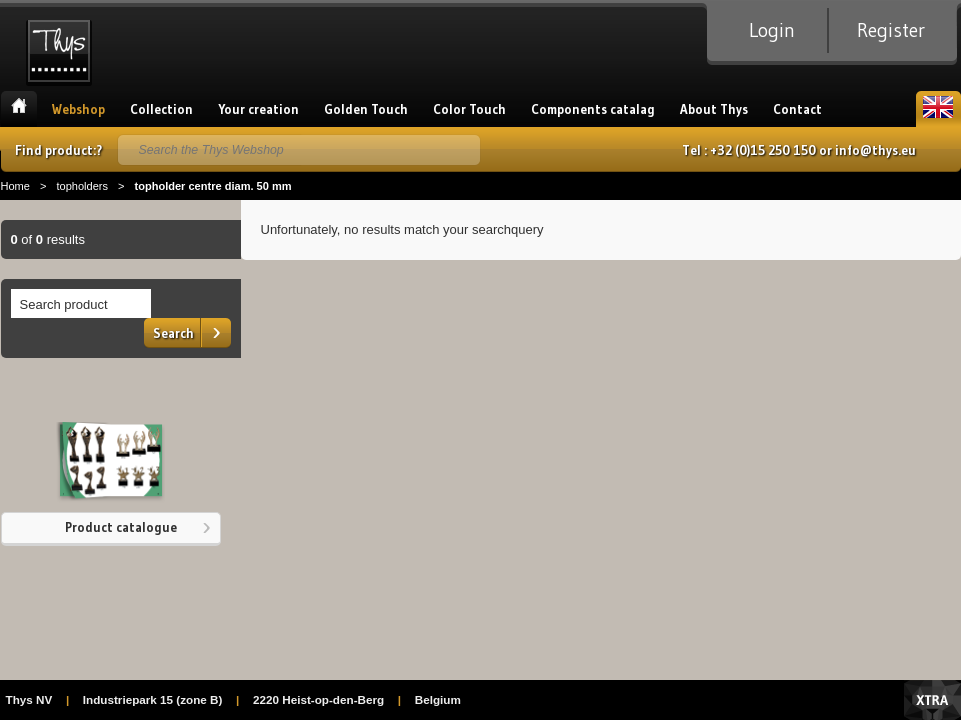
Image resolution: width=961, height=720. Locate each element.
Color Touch (469, 109)
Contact (797, 109)
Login (772, 30)
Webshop (78, 109)
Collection (161, 109)
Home (19, 109)
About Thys (714, 109)
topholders (82, 186)
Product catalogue (121, 527)
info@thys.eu (875, 150)
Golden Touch (366, 109)
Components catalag (593, 109)
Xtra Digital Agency (932, 700)
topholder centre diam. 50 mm (212, 186)
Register (891, 30)
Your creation (258, 109)
